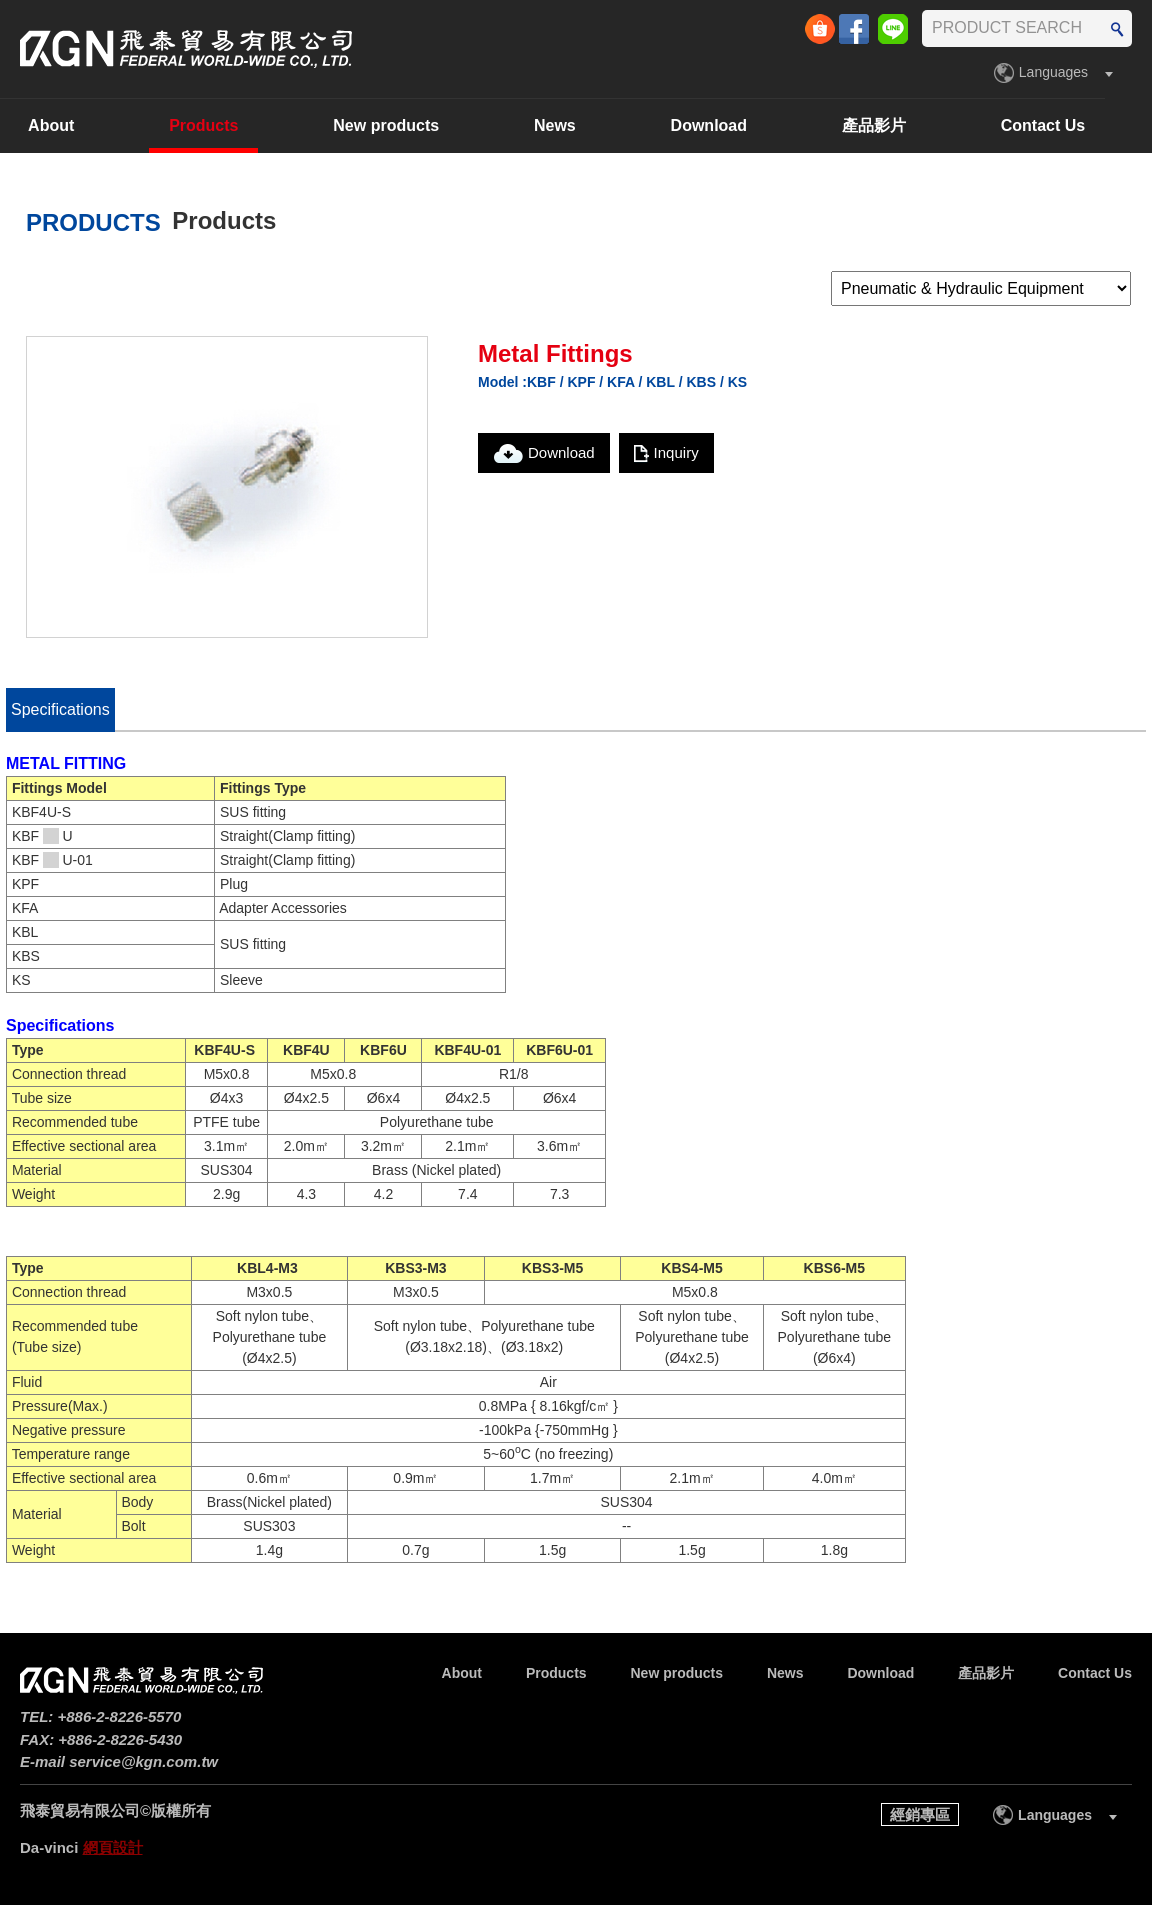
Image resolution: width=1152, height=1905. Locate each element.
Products (250, 125)
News (602, 125)
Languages (1053, 72)
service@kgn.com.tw (143, 1761)
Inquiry (676, 452)
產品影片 (921, 125)
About (98, 125)
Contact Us (1089, 125)
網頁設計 (113, 1847)
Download (755, 125)
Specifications (60, 709)
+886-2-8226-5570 (120, 1716)
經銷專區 (920, 1814)
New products (433, 125)
